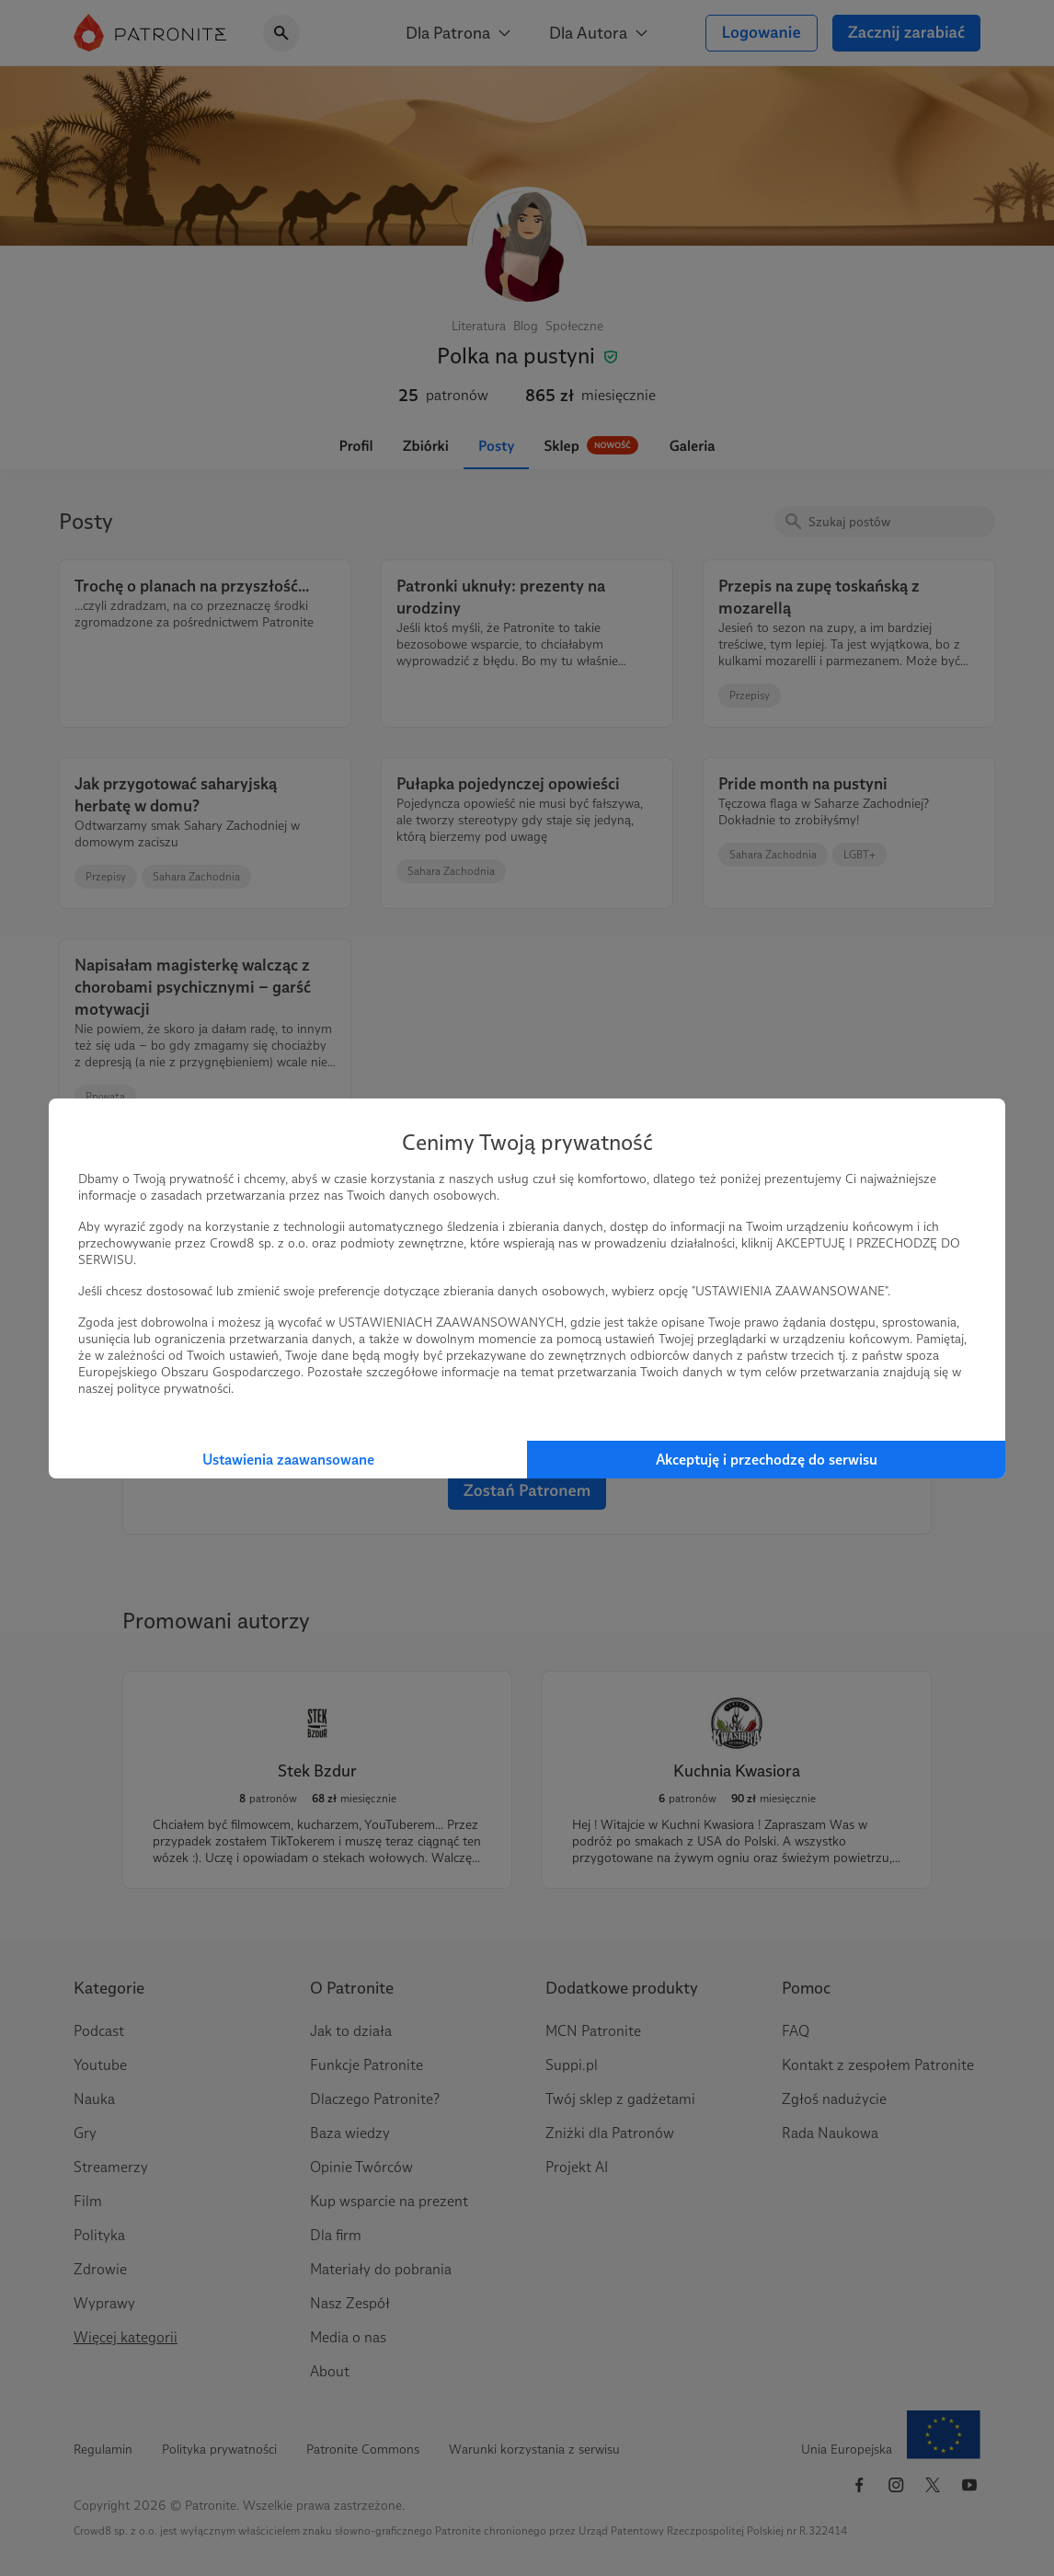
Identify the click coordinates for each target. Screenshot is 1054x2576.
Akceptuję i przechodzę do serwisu (766, 1459)
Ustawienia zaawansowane (288, 1459)
